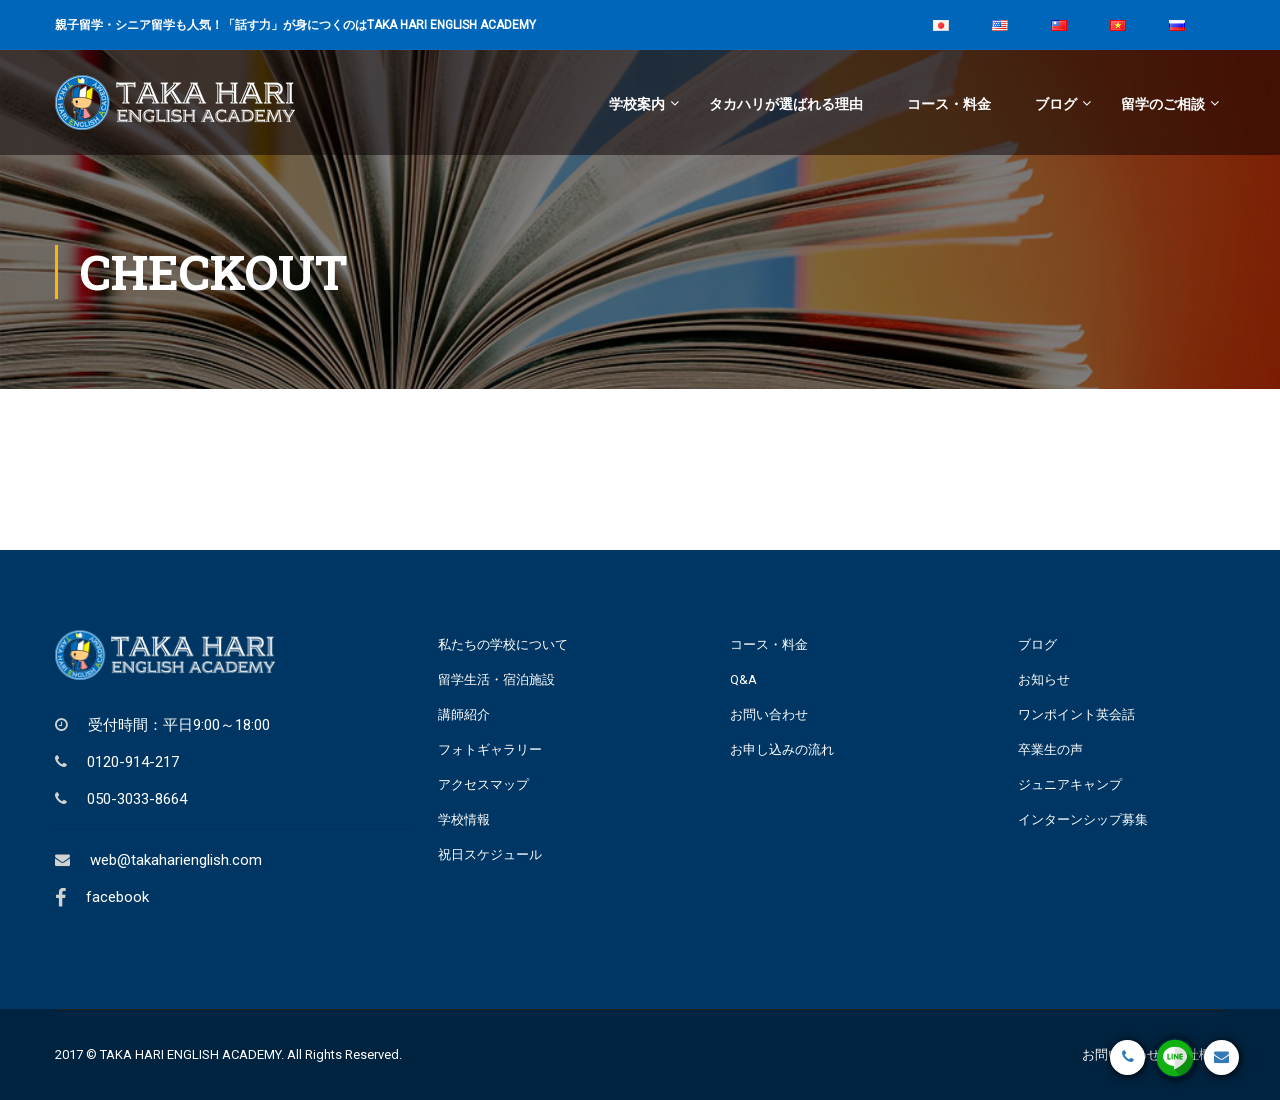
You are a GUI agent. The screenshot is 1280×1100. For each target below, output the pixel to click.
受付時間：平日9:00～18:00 (179, 725)
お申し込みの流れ (782, 749)
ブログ (1056, 104)
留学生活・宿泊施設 (496, 679)
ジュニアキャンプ (1070, 784)
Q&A (743, 679)
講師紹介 (464, 714)
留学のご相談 (1163, 104)
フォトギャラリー (490, 749)
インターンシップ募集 (1083, 819)
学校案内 (637, 104)
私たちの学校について (503, 644)
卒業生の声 (1050, 749)
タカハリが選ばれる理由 (786, 104)
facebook (117, 897)
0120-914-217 (133, 762)
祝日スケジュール (490, 854)
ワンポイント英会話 (1076, 714)
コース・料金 (949, 104)
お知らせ (1044, 679)
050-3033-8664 (137, 799)
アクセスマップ (483, 784)
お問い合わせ (769, 714)
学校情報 (464, 819)
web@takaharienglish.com (176, 860)
